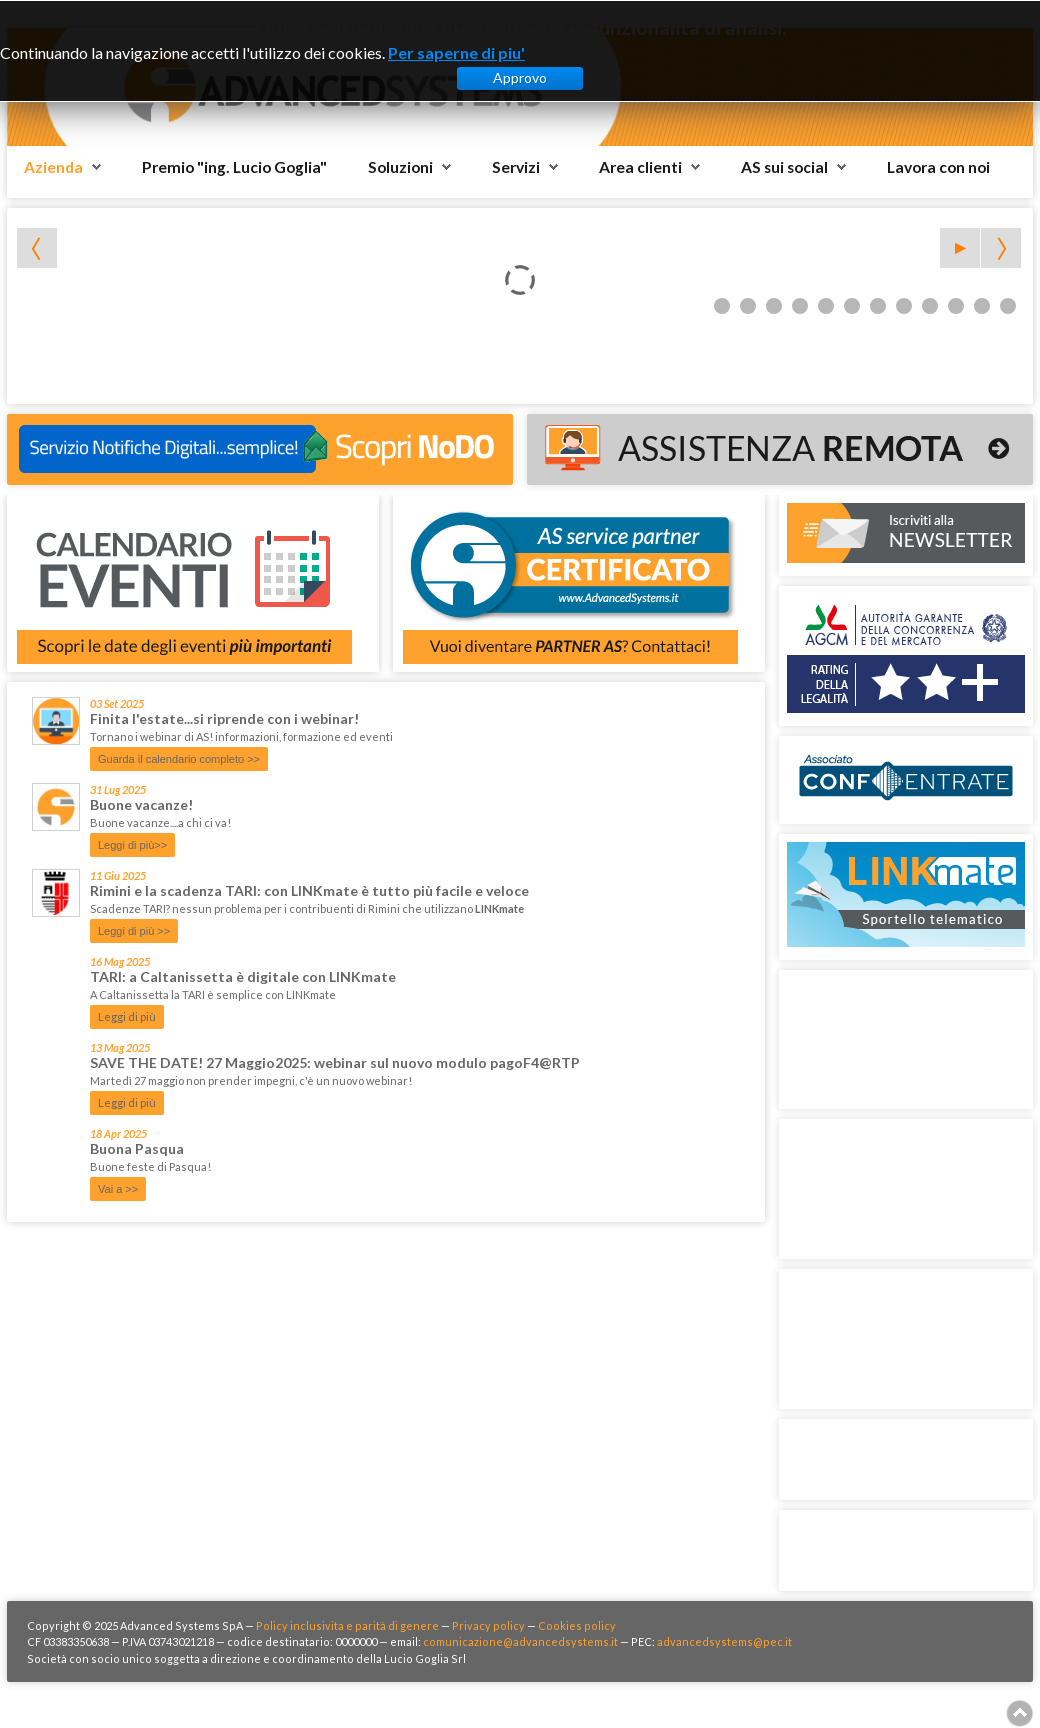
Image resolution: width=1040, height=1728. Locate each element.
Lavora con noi (938, 167)
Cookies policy (577, 1625)
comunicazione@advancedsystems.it (520, 1641)
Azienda (53, 167)
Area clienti (640, 167)
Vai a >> (118, 1189)
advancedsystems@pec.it (724, 1641)
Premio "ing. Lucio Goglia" (234, 167)
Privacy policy (488, 1625)
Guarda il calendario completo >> (179, 759)
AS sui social (784, 167)
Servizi (516, 167)
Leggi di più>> (132, 845)
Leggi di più (127, 1016)
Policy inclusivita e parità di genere (347, 1625)
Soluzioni (400, 167)
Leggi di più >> (134, 931)
